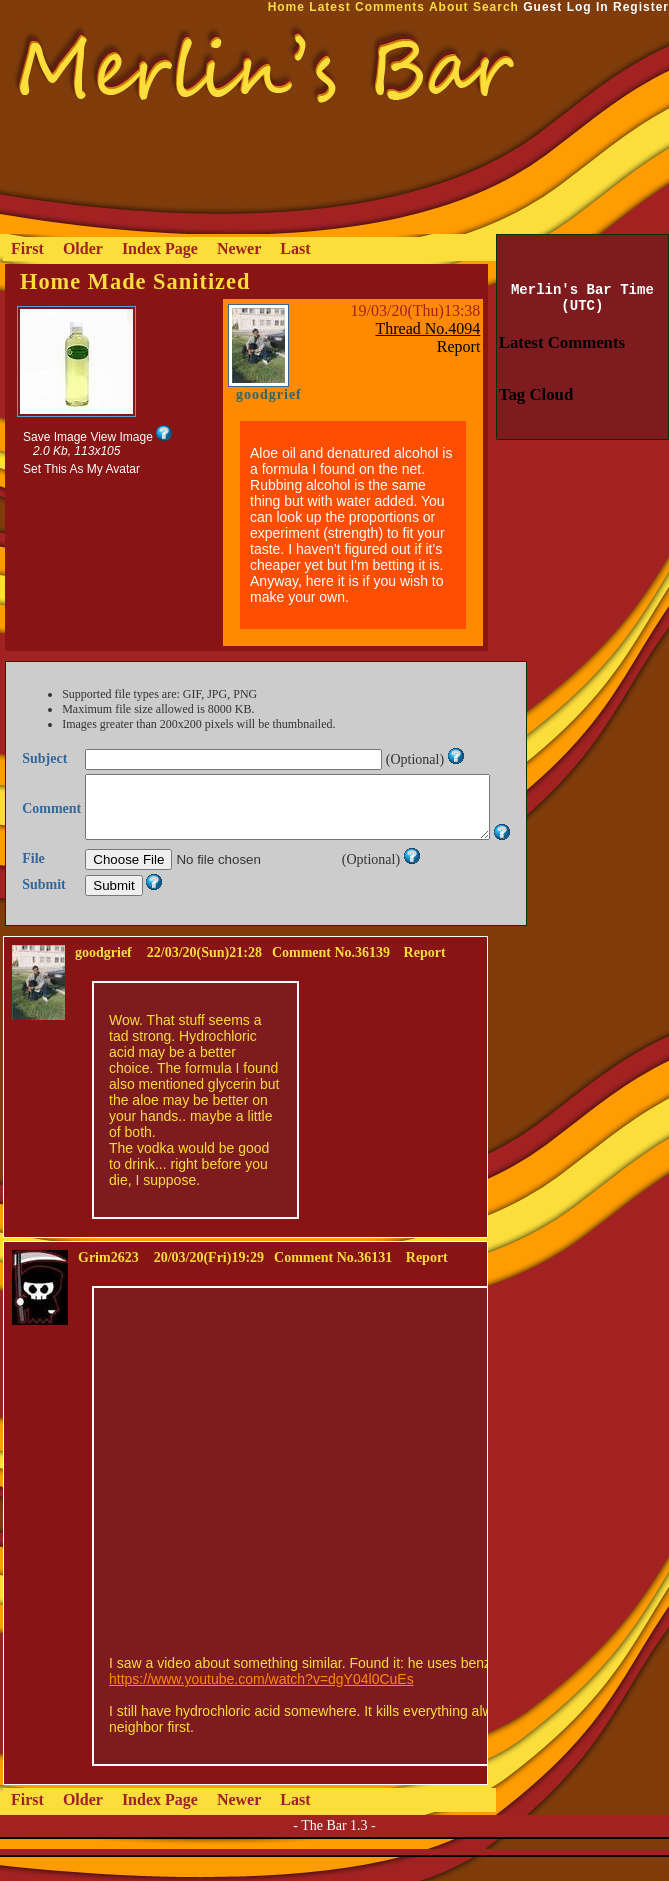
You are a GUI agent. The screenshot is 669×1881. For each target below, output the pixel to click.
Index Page (160, 248)
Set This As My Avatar (81, 469)
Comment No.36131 (333, 1281)
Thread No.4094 (428, 328)
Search (496, 7)
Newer (239, 248)
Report (459, 346)
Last (295, 248)
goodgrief (269, 394)
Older (83, 248)
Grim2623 (108, 1281)
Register (641, 7)
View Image (121, 437)
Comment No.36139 (331, 976)
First (27, 248)
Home (286, 7)
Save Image (55, 437)
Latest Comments (367, 7)
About (449, 7)
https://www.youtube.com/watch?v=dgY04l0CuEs (261, 1703)
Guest (542, 7)
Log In (588, 7)
